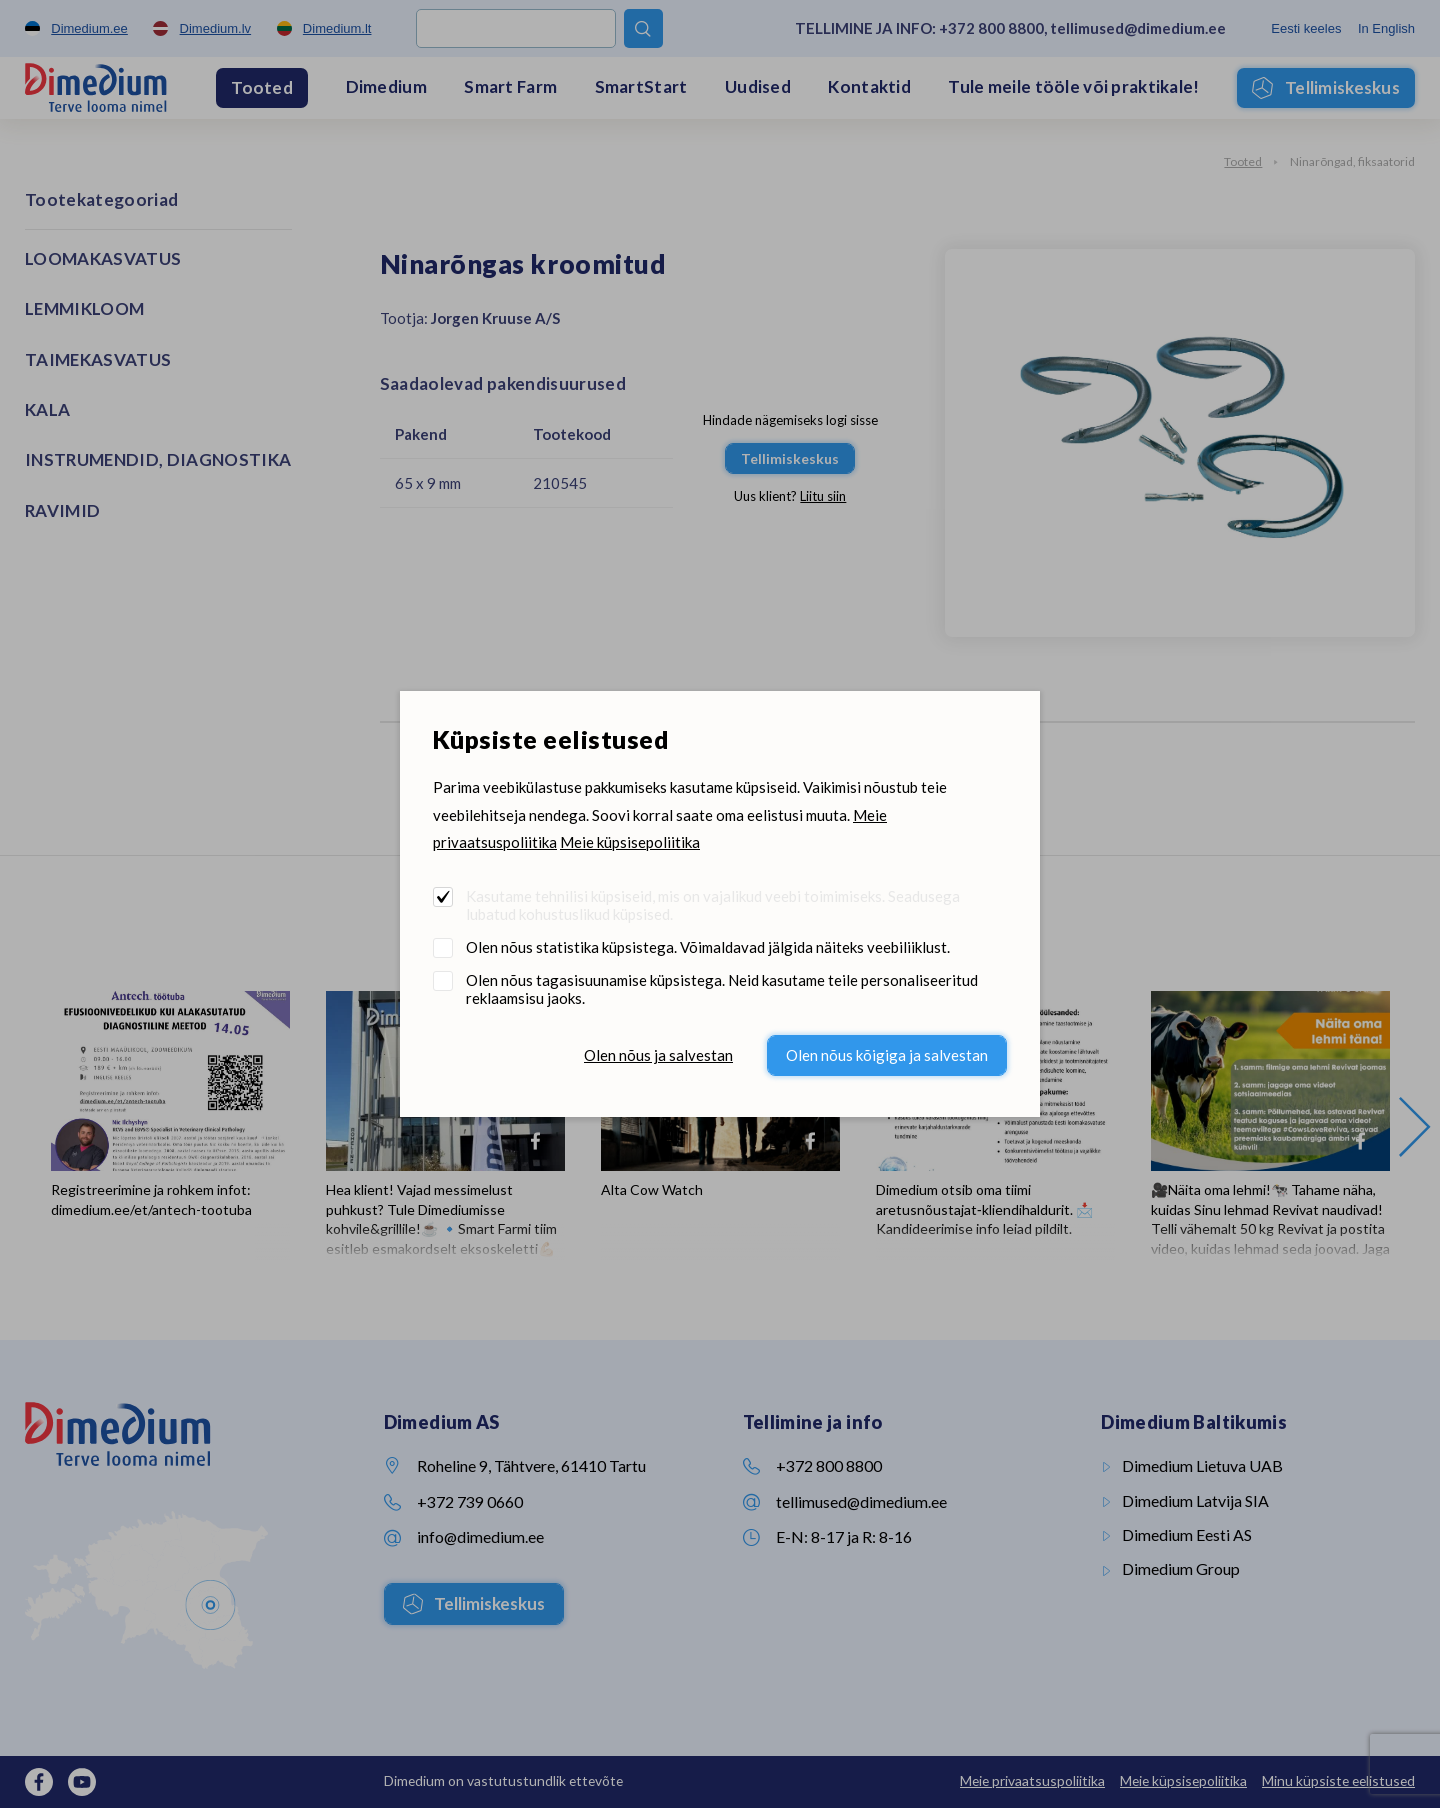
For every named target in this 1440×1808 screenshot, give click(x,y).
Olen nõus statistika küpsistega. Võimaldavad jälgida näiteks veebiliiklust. (708, 947)
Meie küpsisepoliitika (630, 842)
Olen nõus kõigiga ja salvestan (887, 1055)
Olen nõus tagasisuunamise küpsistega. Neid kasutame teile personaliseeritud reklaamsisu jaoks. (722, 989)
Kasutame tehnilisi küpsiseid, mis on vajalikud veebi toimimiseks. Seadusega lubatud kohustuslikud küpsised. (713, 905)
